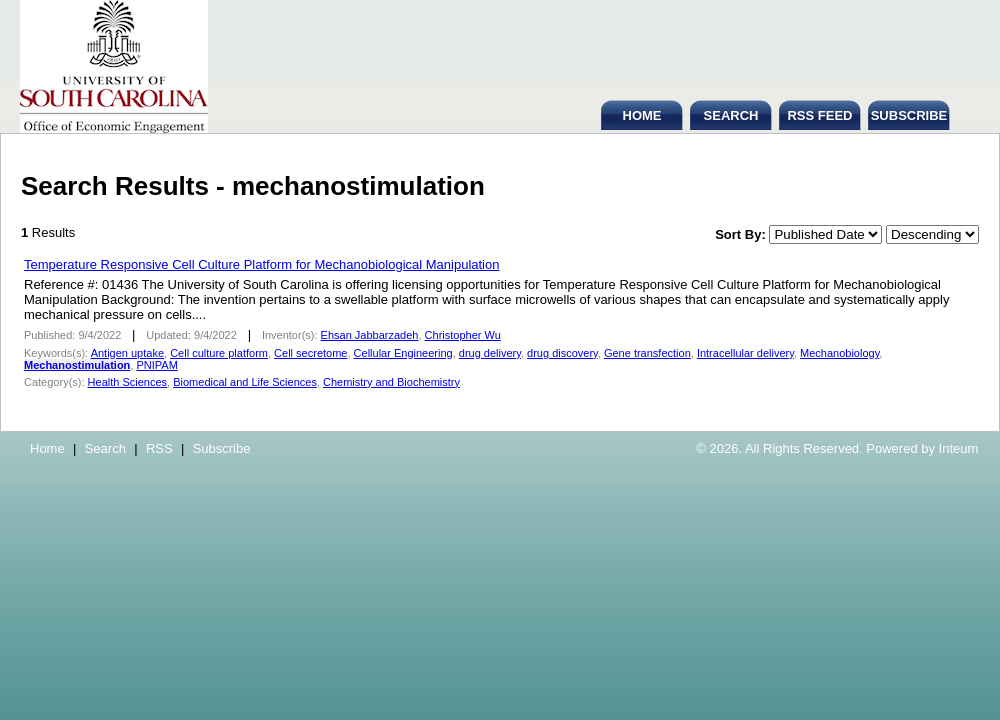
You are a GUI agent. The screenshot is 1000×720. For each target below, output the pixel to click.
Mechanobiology (839, 353)
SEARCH (731, 115)
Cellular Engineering (403, 353)
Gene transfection (647, 353)
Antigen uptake (127, 353)
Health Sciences (128, 382)
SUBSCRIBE (909, 115)
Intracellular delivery (745, 353)
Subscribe (222, 448)
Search (105, 448)
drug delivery (490, 353)
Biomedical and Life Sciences (245, 382)
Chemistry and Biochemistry (391, 382)
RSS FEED (819, 115)
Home (47, 448)
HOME (642, 115)
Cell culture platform (219, 353)
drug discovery (562, 353)
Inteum (959, 448)
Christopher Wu (463, 335)
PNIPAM (156, 365)
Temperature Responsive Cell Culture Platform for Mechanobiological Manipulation (261, 264)
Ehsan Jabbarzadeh (370, 335)
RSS (159, 448)
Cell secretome (310, 353)
